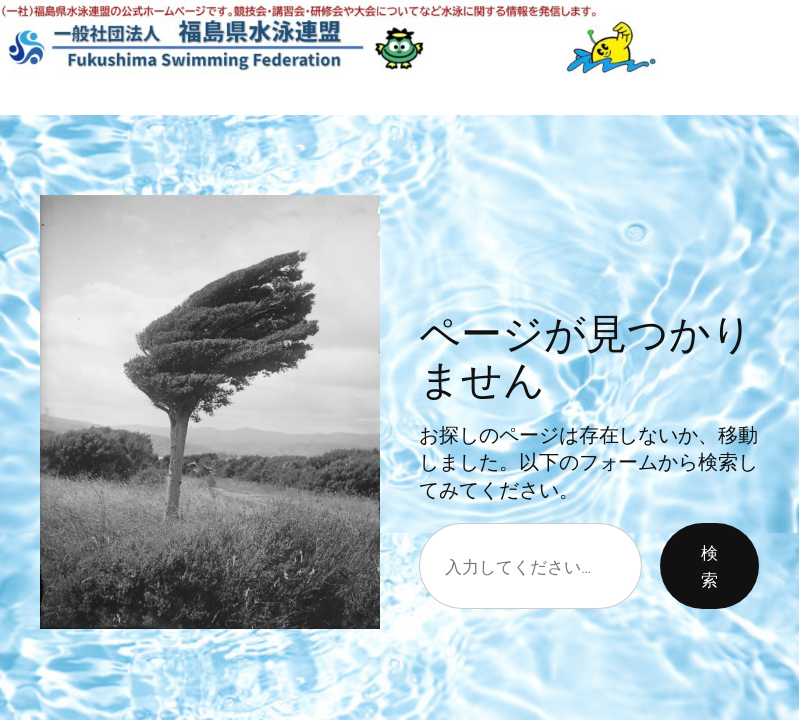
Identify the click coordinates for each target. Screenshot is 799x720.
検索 (709, 566)
